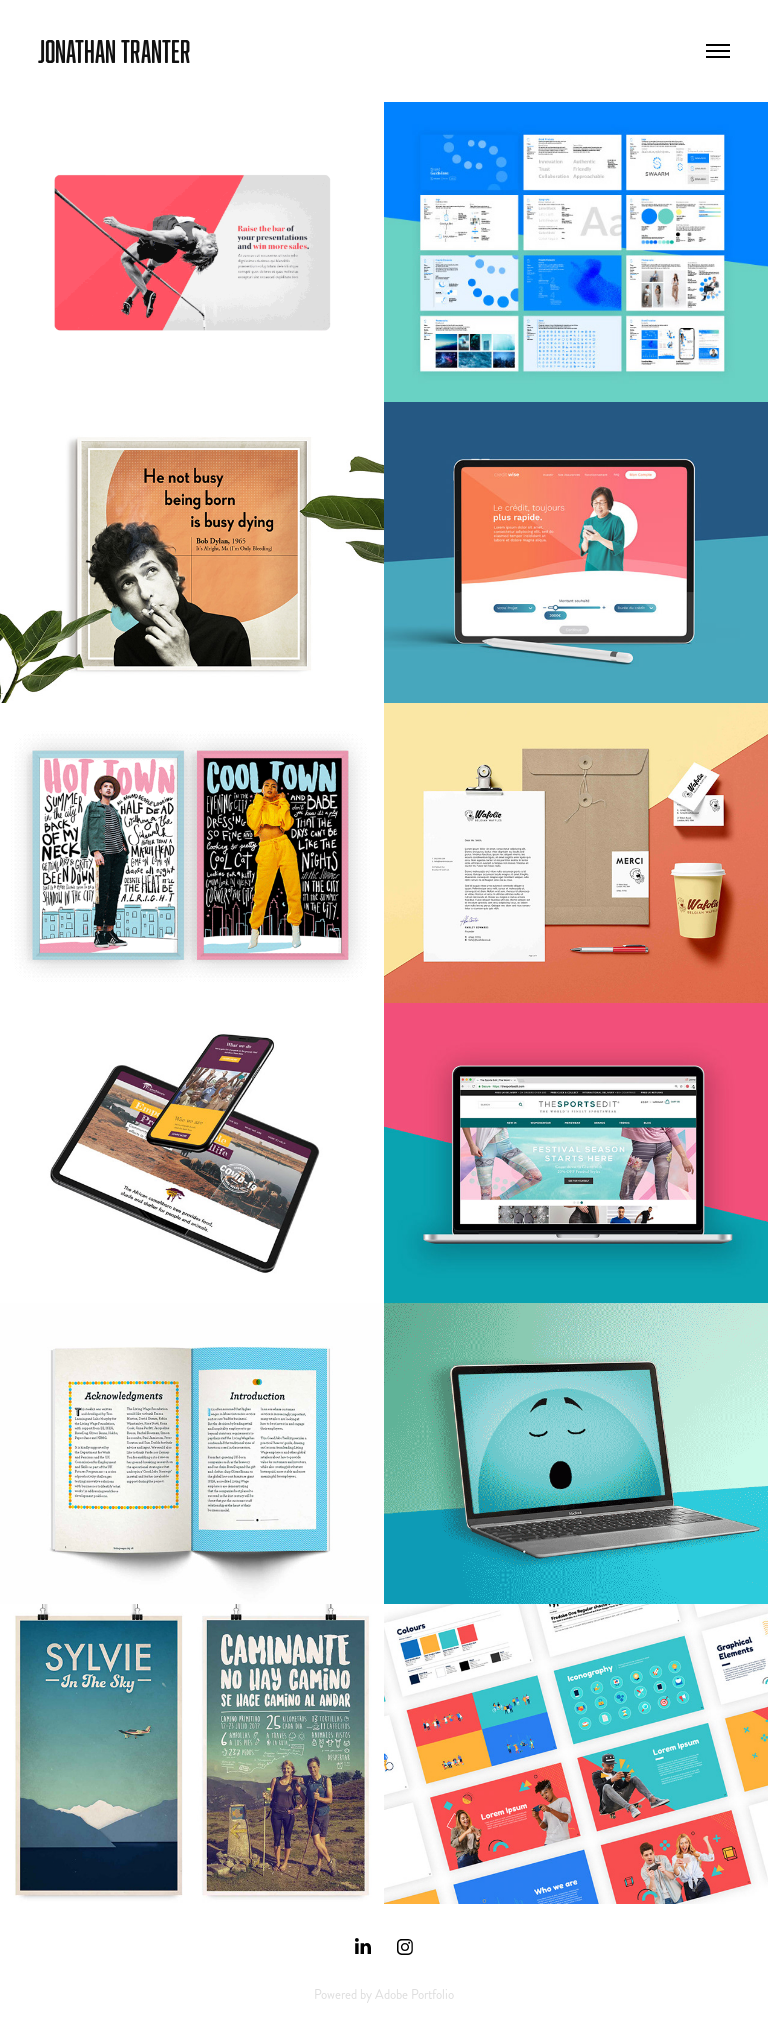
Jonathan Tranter (114, 51)
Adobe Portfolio (414, 1995)
